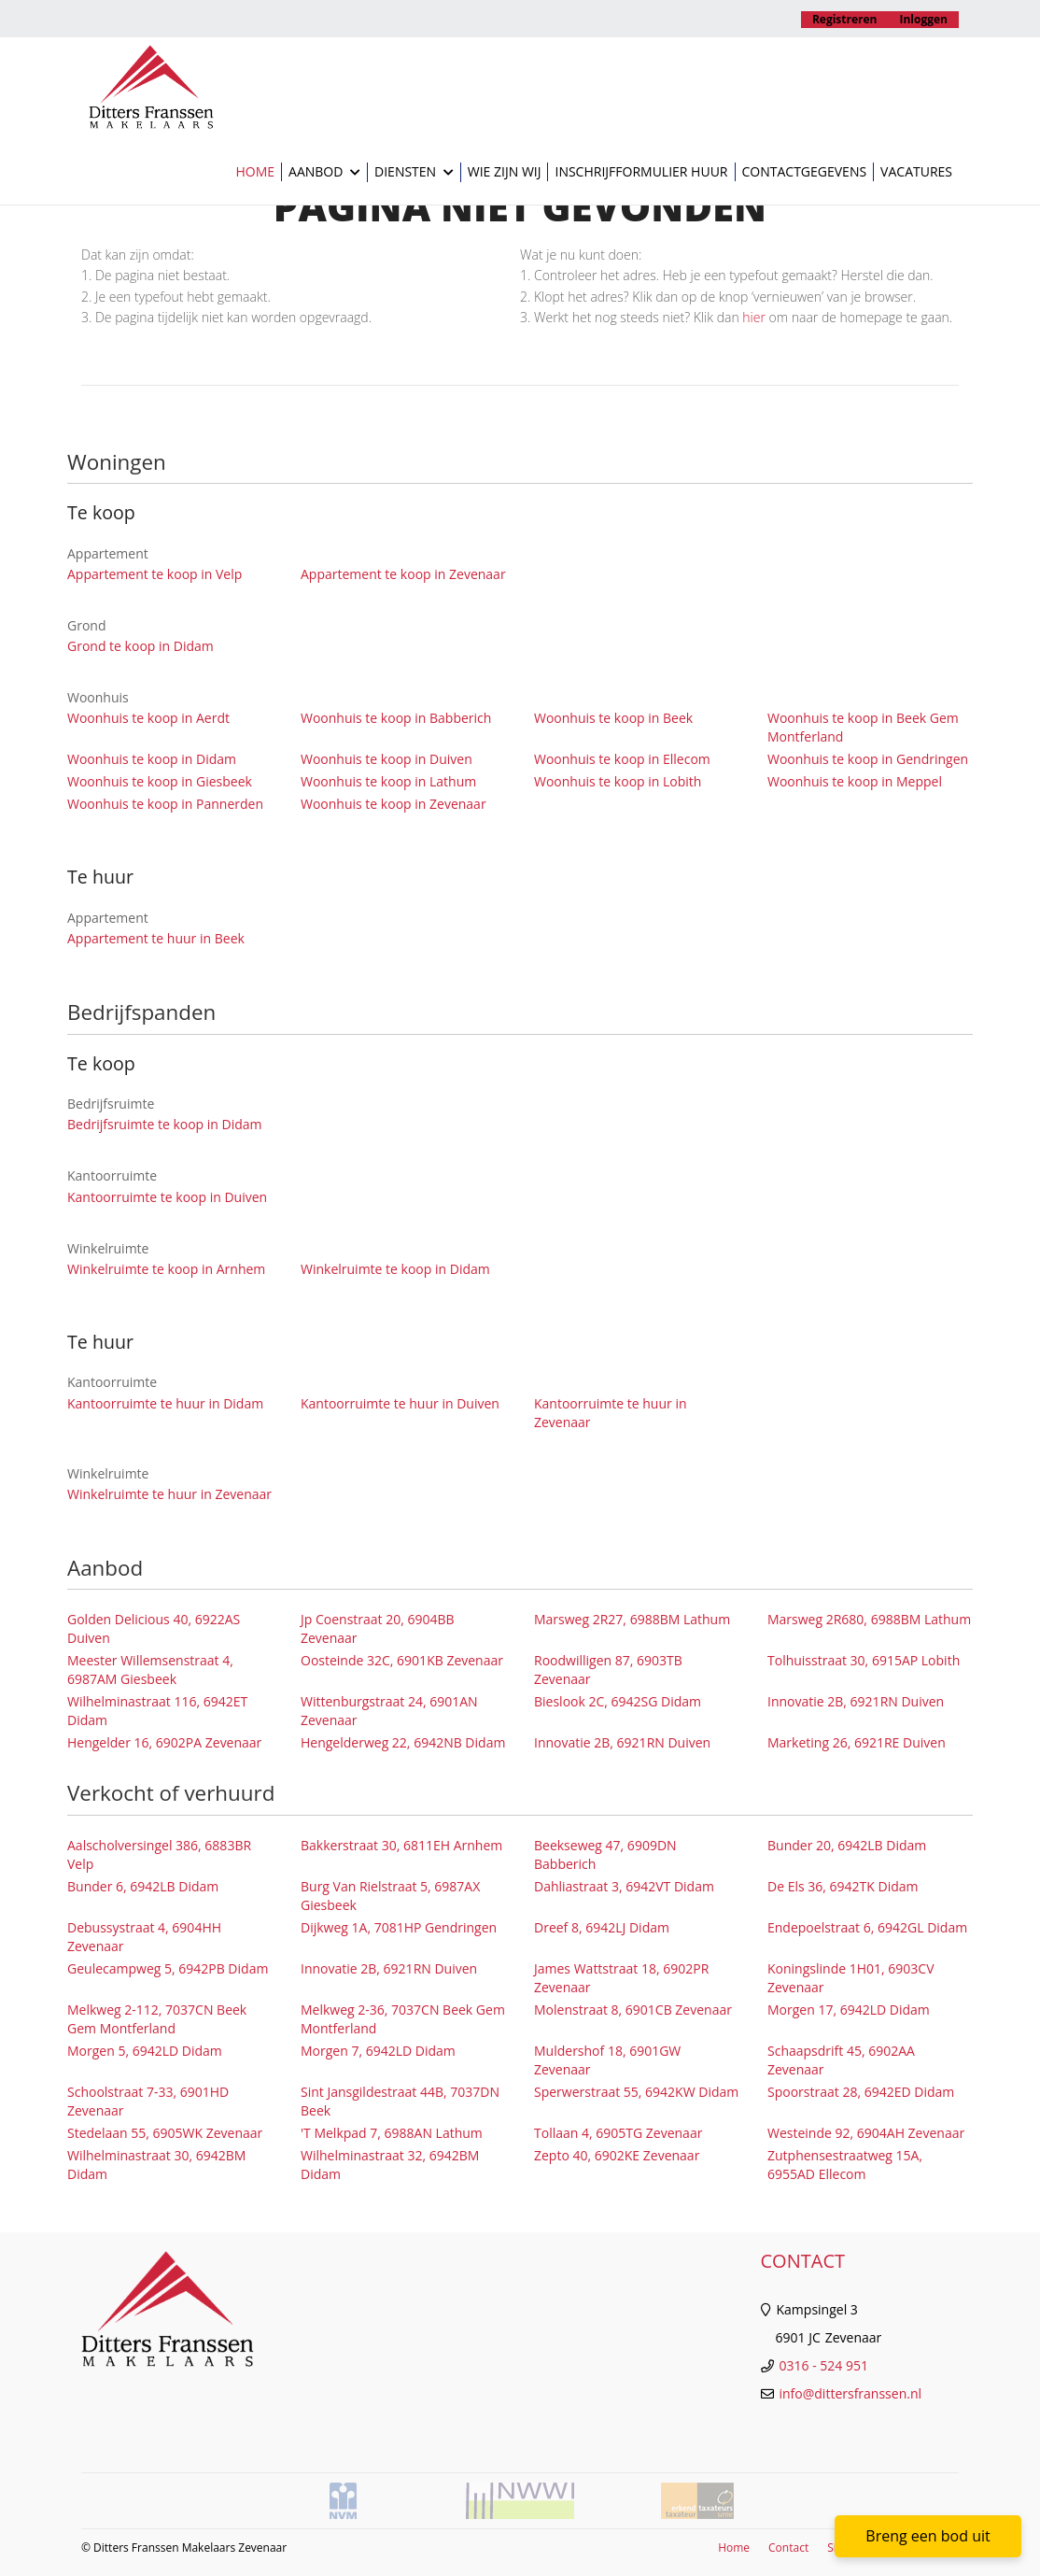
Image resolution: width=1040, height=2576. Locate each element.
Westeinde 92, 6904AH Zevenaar (865, 2133)
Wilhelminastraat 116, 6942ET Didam (157, 1710)
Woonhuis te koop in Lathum (388, 781)
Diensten (414, 172)
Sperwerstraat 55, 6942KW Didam (636, 2092)
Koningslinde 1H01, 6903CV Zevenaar (850, 1978)
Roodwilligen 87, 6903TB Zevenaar (608, 1669)
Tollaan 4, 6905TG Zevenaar (618, 2133)
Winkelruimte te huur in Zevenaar (169, 1494)
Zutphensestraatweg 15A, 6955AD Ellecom (844, 2164)
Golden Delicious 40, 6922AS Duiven (153, 1628)
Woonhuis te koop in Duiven (386, 759)
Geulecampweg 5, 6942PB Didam (167, 1968)
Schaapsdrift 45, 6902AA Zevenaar (841, 2060)
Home (254, 171)
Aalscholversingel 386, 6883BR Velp (159, 1854)
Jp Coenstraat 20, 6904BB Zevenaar (378, 1628)
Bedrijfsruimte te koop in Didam (164, 1124)
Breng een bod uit (927, 2536)
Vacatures (916, 171)
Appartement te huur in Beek (156, 938)
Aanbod (324, 172)
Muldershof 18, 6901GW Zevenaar (607, 2060)
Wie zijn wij (504, 171)
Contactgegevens (804, 171)
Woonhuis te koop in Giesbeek (159, 781)
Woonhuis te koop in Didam (151, 759)
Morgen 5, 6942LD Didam (144, 2050)
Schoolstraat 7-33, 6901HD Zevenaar (148, 2101)
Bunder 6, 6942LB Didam (142, 1886)
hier (754, 317)
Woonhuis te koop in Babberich (396, 718)
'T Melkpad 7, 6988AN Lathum (392, 2133)
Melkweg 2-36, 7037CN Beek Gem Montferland (403, 2019)
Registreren (845, 19)
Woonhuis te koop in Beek (613, 718)
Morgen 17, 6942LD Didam (848, 2009)
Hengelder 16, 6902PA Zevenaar (164, 1742)
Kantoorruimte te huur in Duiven (400, 1403)
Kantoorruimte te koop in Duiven (167, 1197)
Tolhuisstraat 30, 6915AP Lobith (863, 1660)
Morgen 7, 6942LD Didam (378, 2050)
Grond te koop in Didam (140, 646)
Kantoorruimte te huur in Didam (165, 1403)
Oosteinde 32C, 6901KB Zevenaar (402, 1660)
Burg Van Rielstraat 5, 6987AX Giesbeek (390, 1895)
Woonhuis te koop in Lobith (617, 781)
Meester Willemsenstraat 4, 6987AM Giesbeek (150, 1669)
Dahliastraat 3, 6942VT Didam (624, 1886)
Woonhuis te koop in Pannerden (165, 804)
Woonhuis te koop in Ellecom (622, 759)
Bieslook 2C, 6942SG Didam (617, 1701)
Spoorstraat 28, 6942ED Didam (860, 2092)
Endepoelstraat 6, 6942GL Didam (867, 1927)
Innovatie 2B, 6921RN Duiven (855, 1701)
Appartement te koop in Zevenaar (403, 574)
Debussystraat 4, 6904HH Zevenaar (144, 1936)
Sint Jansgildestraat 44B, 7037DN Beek (400, 2101)
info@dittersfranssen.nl (851, 2393)
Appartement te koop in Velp (154, 574)
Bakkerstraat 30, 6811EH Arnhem (401, 1845)
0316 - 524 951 (824, 2365)
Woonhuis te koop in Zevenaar (393, 804)
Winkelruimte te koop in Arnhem (166, 1269)
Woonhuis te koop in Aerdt (148, 718)
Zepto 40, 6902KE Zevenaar (616, 2155)
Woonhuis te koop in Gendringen (867, 759)
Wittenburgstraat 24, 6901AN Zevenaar (389, 1710)
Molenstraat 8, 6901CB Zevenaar (633, 2009)
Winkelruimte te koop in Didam (395, 1269)
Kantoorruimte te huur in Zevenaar (610, 1412)
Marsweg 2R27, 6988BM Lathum (632, 1619)
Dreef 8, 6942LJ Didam (601, 1927)
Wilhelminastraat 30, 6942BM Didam (156, 2164)
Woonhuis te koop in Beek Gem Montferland (863, 727)
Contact (788, 2547)
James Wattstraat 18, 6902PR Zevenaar (621, 1978)
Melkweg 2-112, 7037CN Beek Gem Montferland (156, 2019)
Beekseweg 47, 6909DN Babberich (605, 1854)
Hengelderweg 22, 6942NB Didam (403, 1742)
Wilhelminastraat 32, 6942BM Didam (390, 2164)
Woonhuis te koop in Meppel (854, 781)
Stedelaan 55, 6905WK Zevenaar (164, 2133)
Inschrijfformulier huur (641, 171)
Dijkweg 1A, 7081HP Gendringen (399, 1927)
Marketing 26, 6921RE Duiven (856, 1742)
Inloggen (924, 19)
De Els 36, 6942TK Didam (843, 1886)
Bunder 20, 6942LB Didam (846, 1845)
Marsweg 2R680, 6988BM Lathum (869, 1619)
